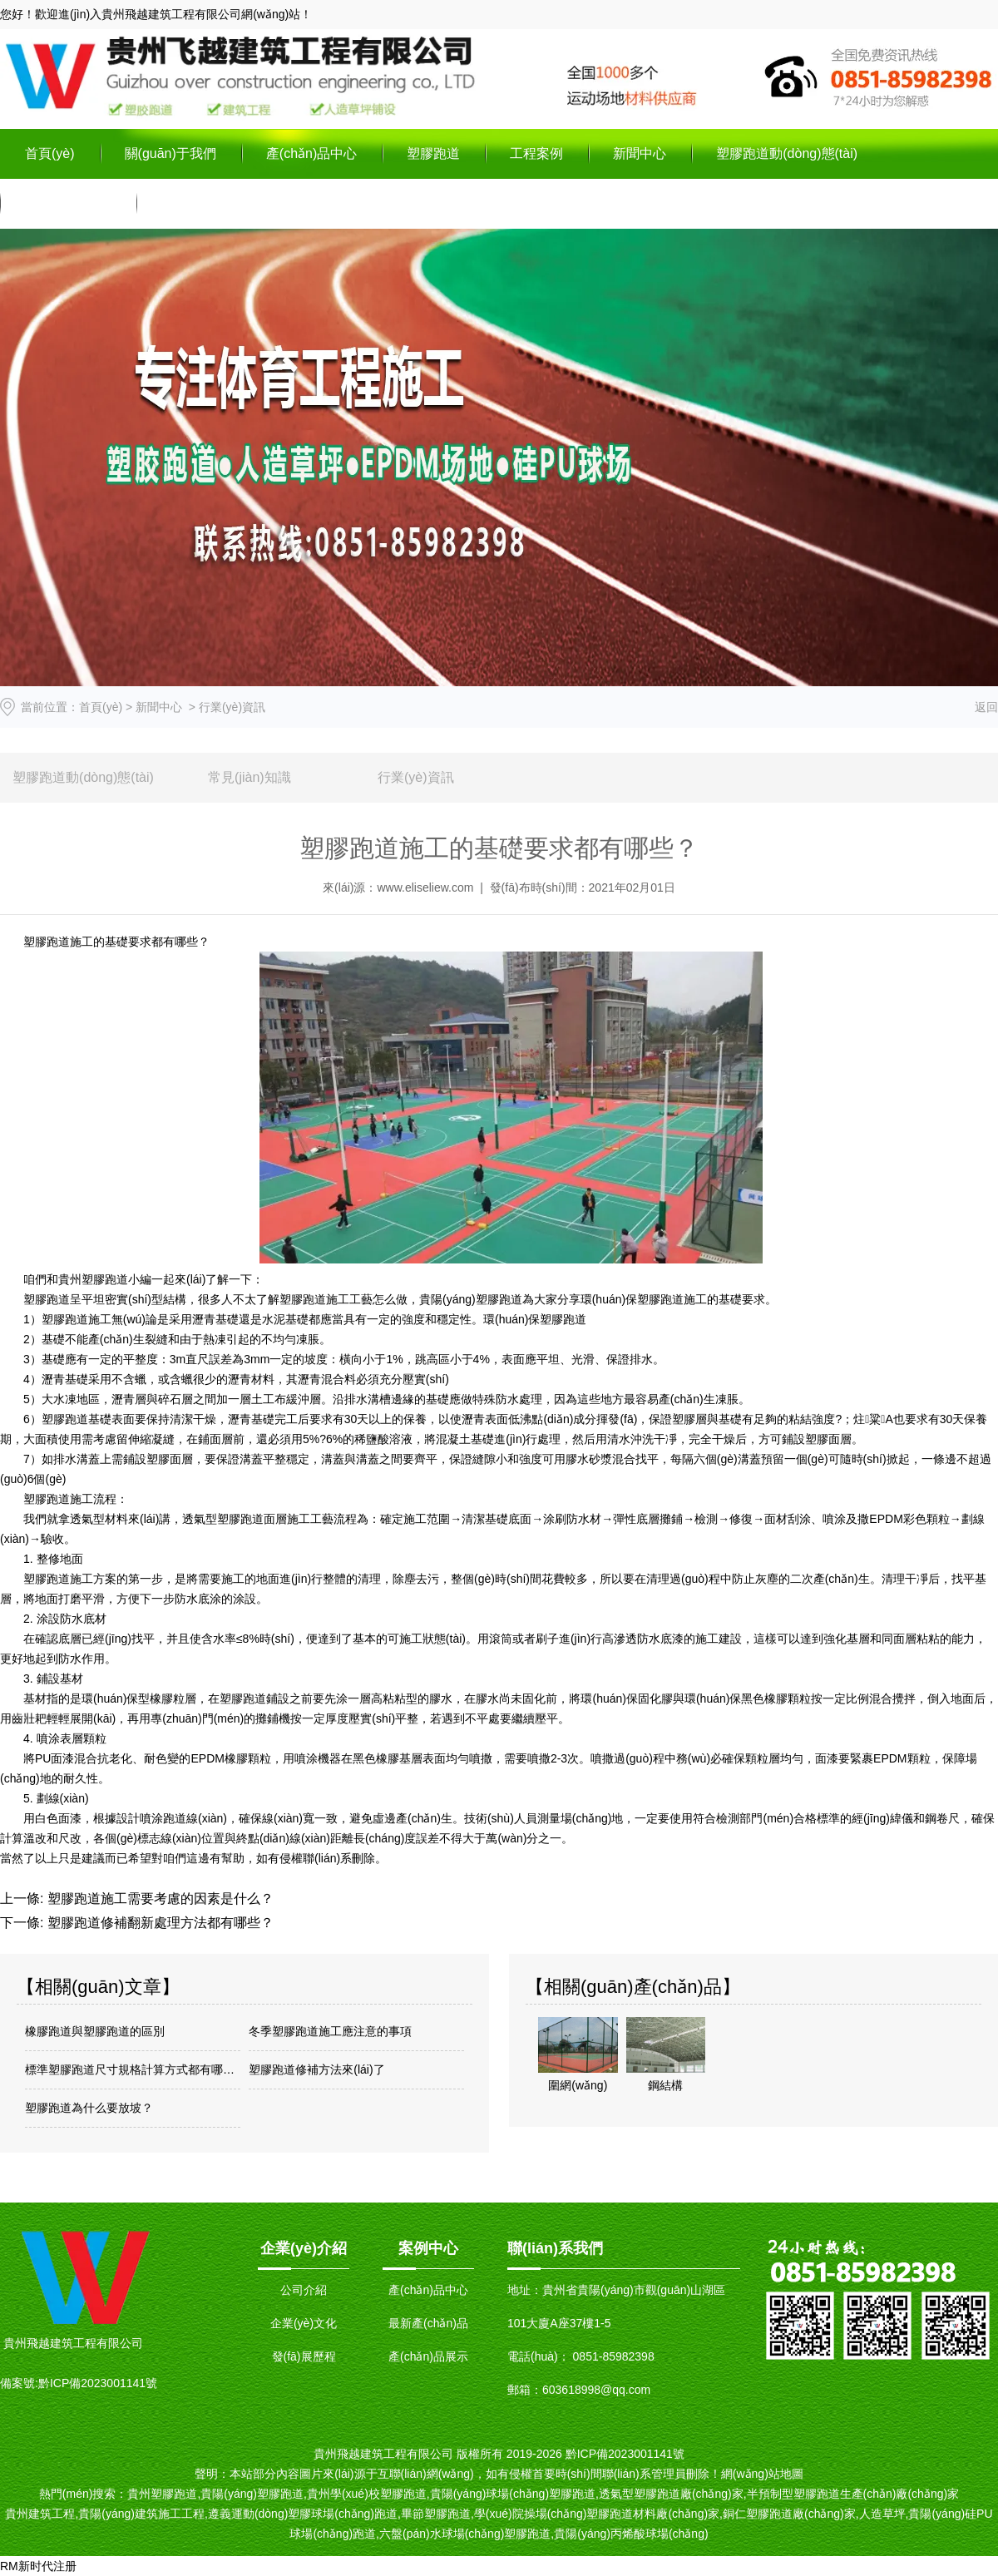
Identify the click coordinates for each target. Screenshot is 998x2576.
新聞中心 (639, 153)
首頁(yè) (50, 153)
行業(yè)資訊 (416, 777)
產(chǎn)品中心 (311, 153)
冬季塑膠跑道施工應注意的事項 (330, 2031)
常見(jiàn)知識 (249, 777)
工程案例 (536, 153)
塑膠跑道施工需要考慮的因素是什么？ (158, 1898)
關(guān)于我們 (170, 153)
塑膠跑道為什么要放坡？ (89, 2107)
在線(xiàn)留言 (68, 203)
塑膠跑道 (433, 153)
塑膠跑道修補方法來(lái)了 (316, 2069)
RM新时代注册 (38, 2566)
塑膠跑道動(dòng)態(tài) (786, 153)
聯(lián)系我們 (203, 203)
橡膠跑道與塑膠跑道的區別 (95, 2031)
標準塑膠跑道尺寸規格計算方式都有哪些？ (132, 2069)
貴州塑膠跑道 (93, 1279)
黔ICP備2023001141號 (97, 2383)
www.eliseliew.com (425, 887)
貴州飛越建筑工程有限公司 (171, 14)
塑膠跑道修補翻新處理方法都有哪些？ (158, 1923)
